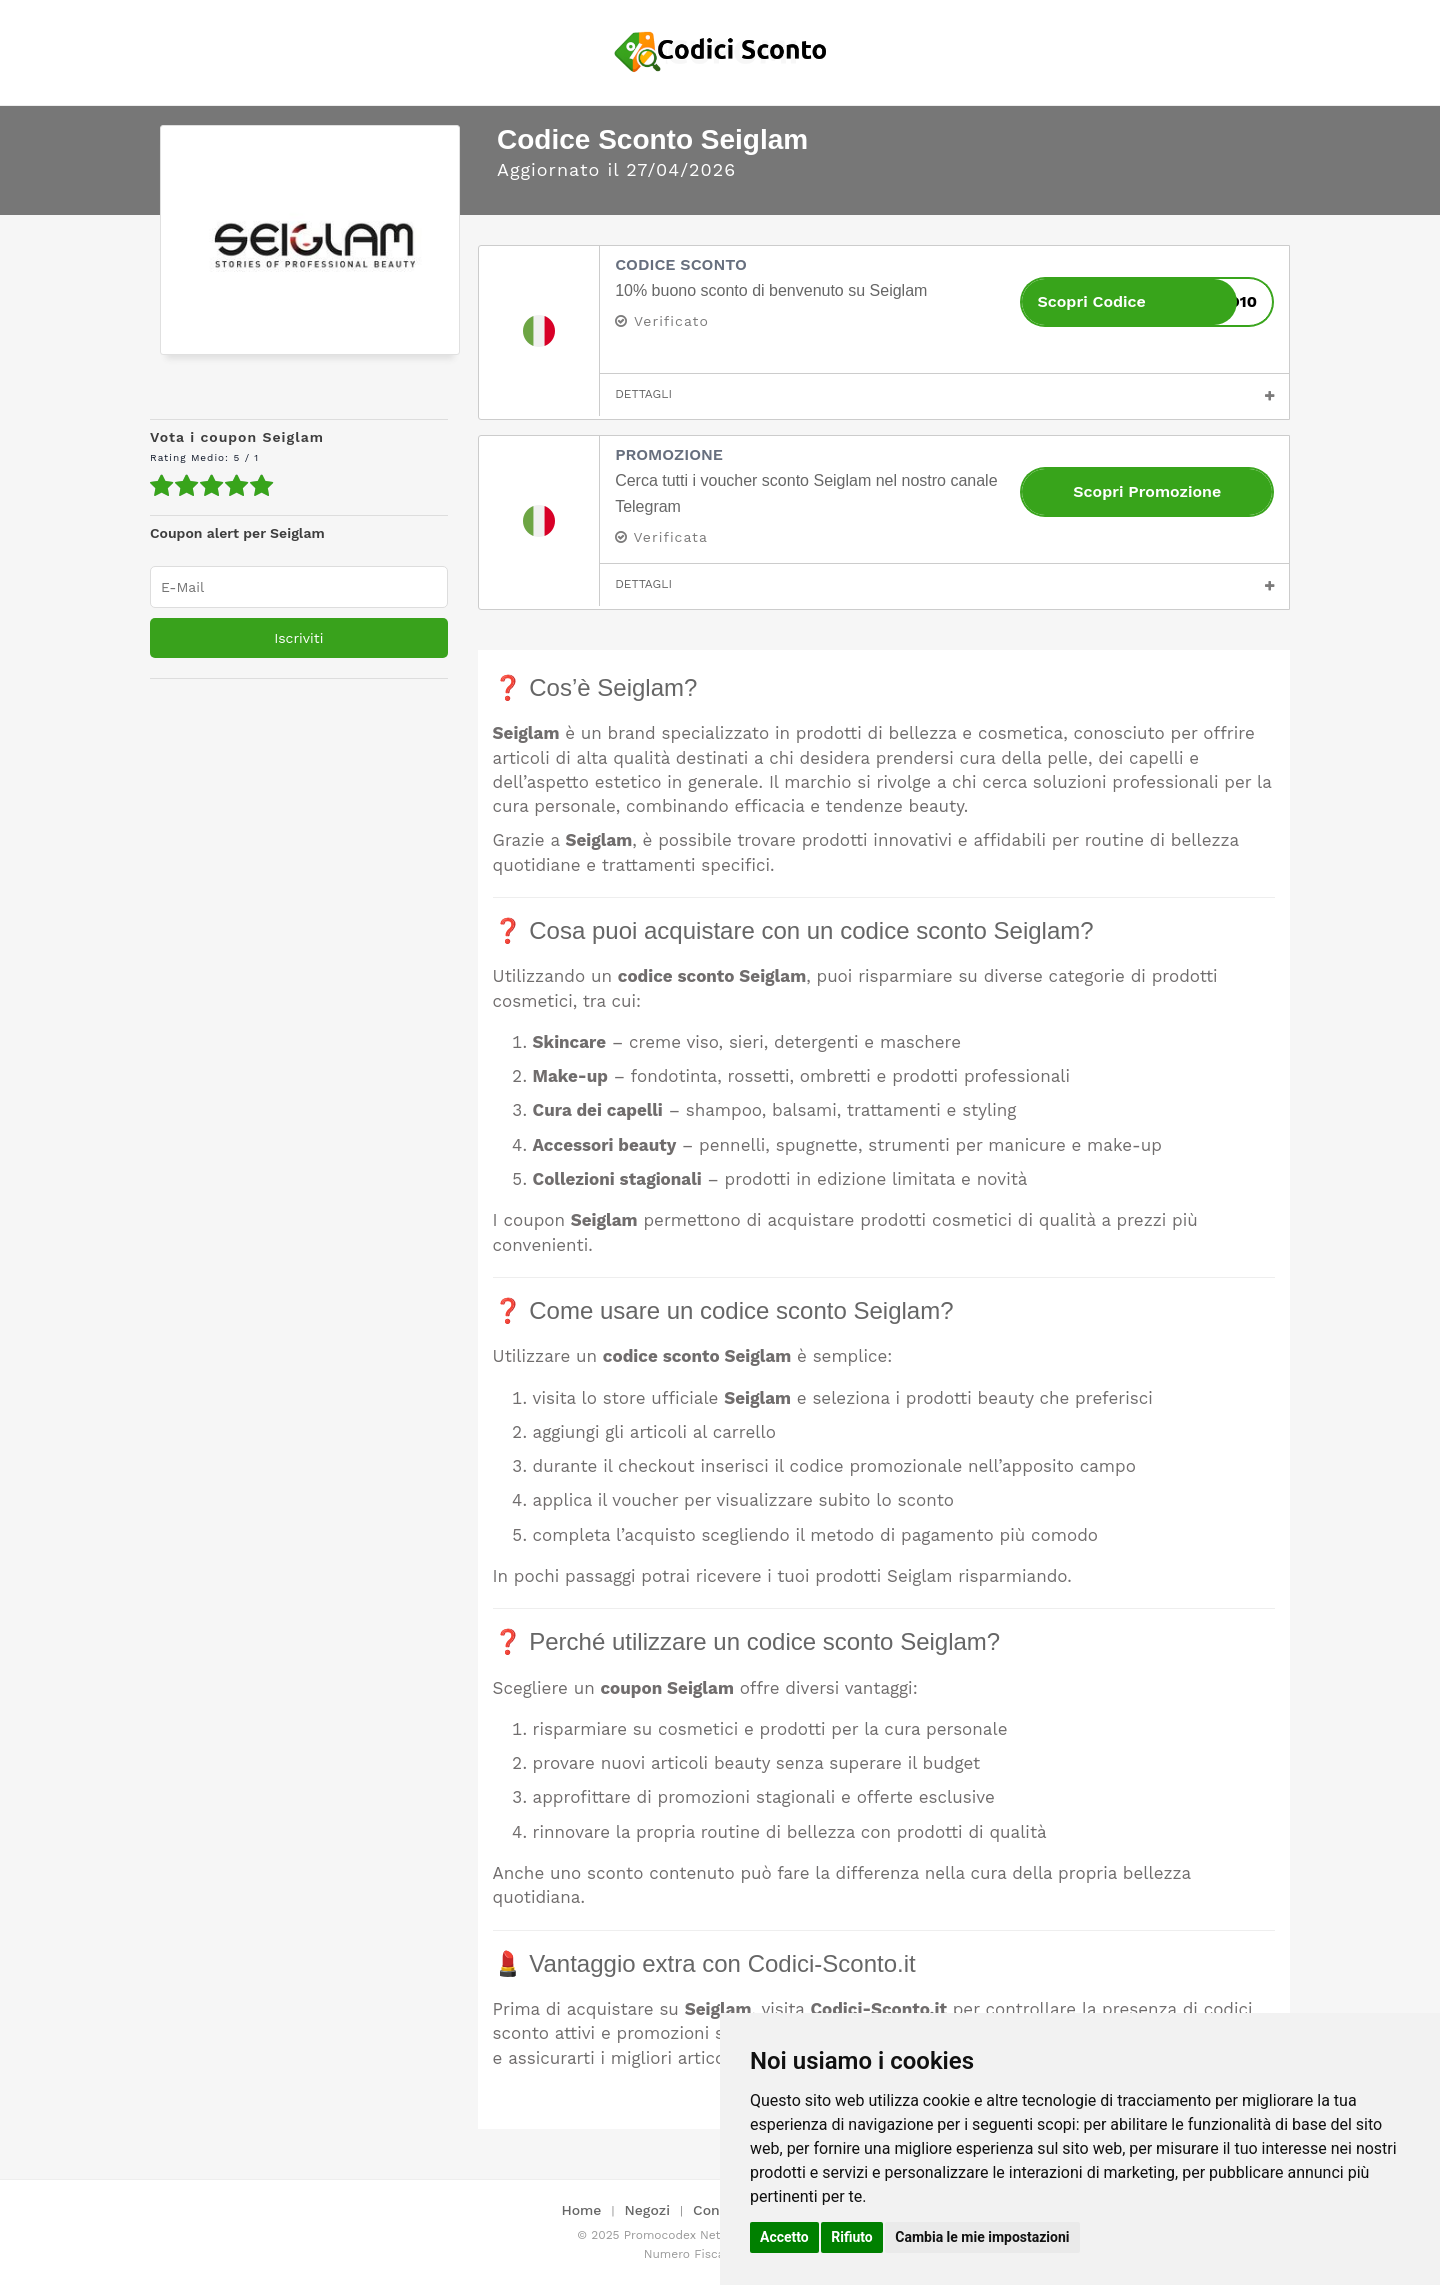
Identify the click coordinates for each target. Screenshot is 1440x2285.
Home (581, 2210)
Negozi (647, 2210)
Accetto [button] (784, 2237)
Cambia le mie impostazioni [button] (982, 2237)
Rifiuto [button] (852, 2237)
